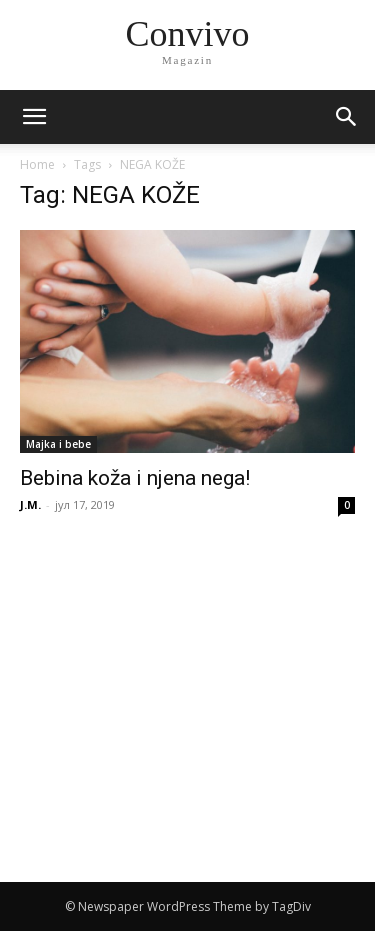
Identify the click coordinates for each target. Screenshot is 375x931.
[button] (347, 117)
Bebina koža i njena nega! (135, 478)
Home (37, 164)
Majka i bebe (58, 444)
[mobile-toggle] (34, 117)
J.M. (30, 504)
